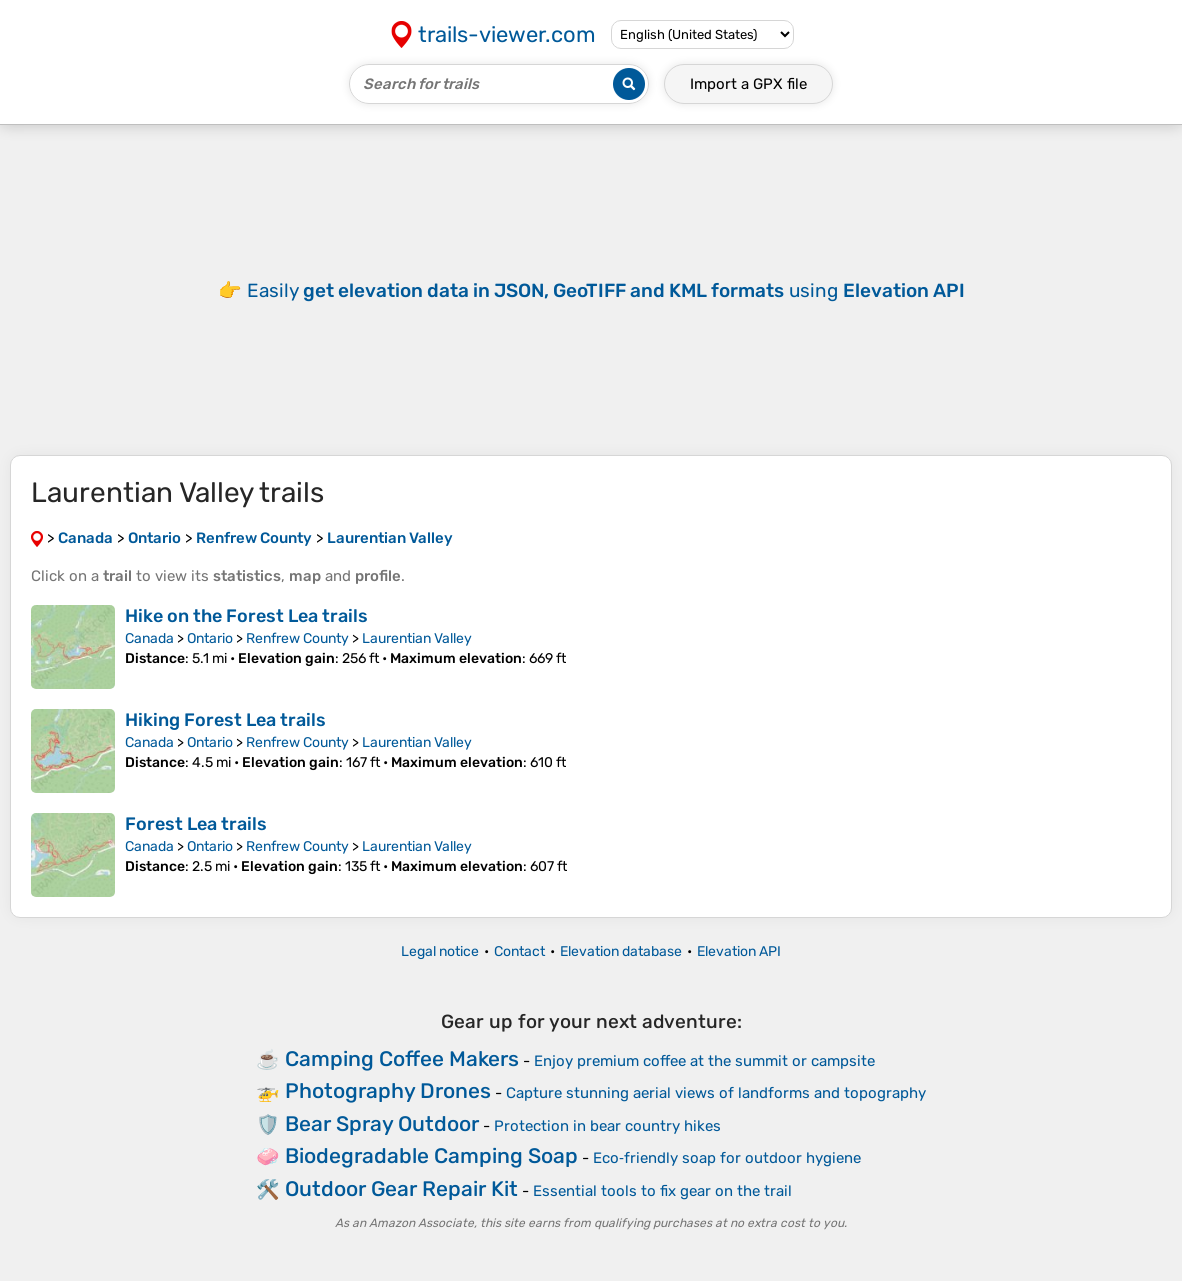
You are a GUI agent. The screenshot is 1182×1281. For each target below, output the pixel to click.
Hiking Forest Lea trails (225, 720)
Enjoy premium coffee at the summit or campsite (704, 1061)
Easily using (606, 290)
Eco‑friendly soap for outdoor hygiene (727, 1158)
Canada (149, 638)
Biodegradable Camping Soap (431, 1155)
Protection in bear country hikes (607, 1126)
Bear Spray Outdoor (382, 1123)
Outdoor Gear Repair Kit (401, 1188)
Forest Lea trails (196, 824)
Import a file (748, 84)
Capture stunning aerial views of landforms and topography (716, 1093)
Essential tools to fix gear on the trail (662, 1191)
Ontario (210, 638)
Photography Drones (388, 1090)
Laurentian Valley (417, 638)
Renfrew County (297, 638)
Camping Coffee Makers (402, 1058)
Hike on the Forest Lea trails (246, 616)
